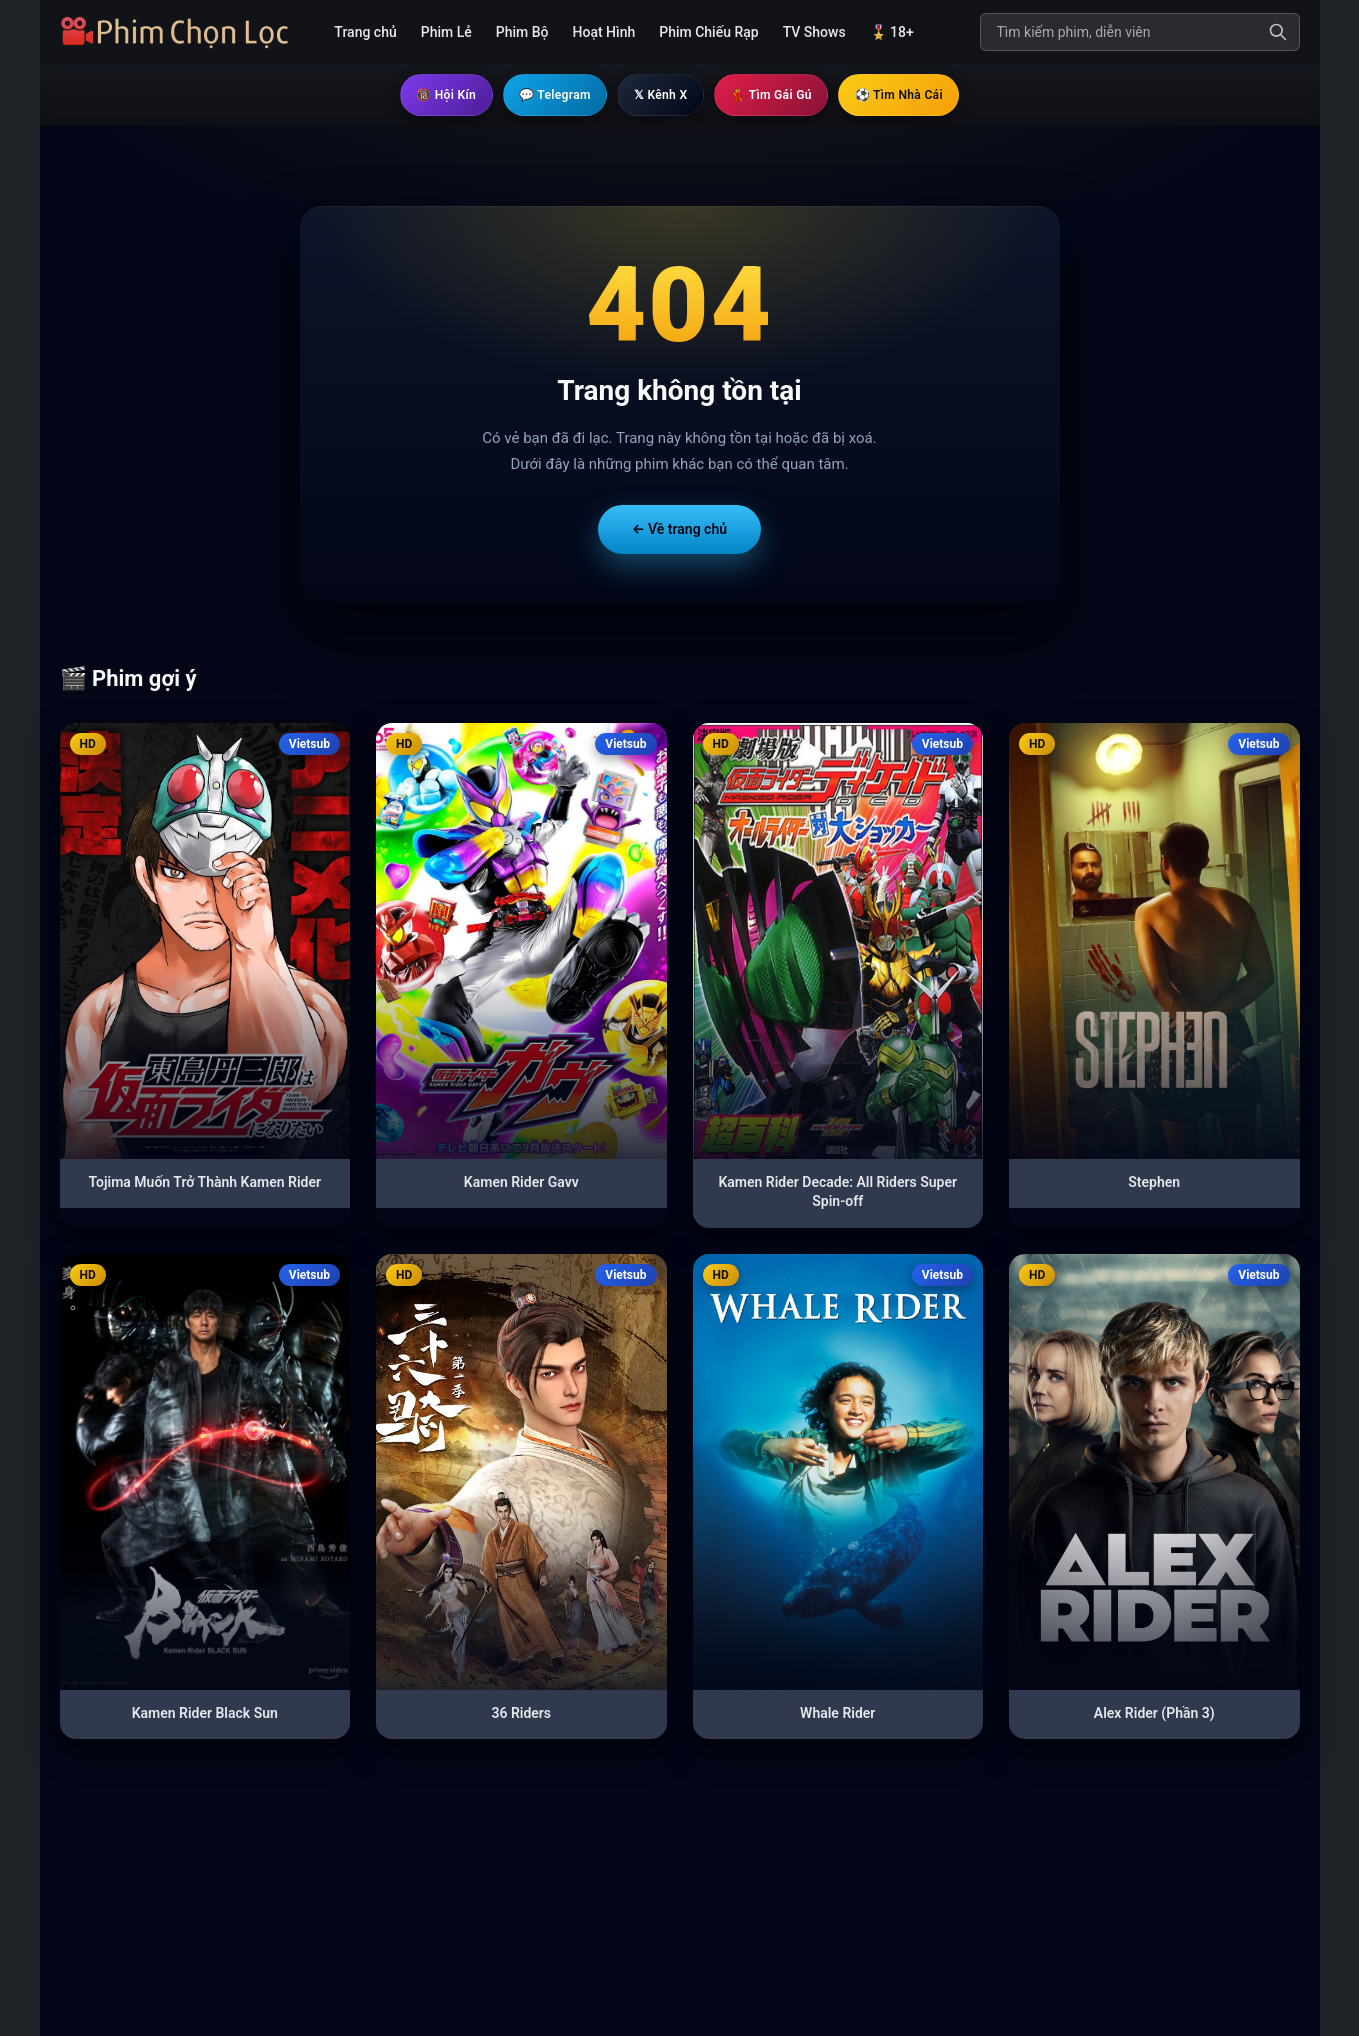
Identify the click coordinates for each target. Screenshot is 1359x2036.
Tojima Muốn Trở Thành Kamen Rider (205, 1183)
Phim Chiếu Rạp (708, 32)
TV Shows (814, 32)
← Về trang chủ (679, 530)
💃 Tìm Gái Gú (782, 95)
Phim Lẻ (446, 32)
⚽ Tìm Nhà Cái (928, 95)
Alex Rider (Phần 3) (1154, 1714)
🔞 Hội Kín (414, 95)
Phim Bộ (522, 32)
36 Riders (521, 1714)
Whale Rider (837, 1714)
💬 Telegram (538, 95)
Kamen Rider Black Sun (205, 1714)
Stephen (1154, 1183)
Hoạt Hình (604, 32)
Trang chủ (365, 32)
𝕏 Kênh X (657, 95)
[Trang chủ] (181, 32)
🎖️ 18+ (892, 32)
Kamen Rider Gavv (521, 1183)
